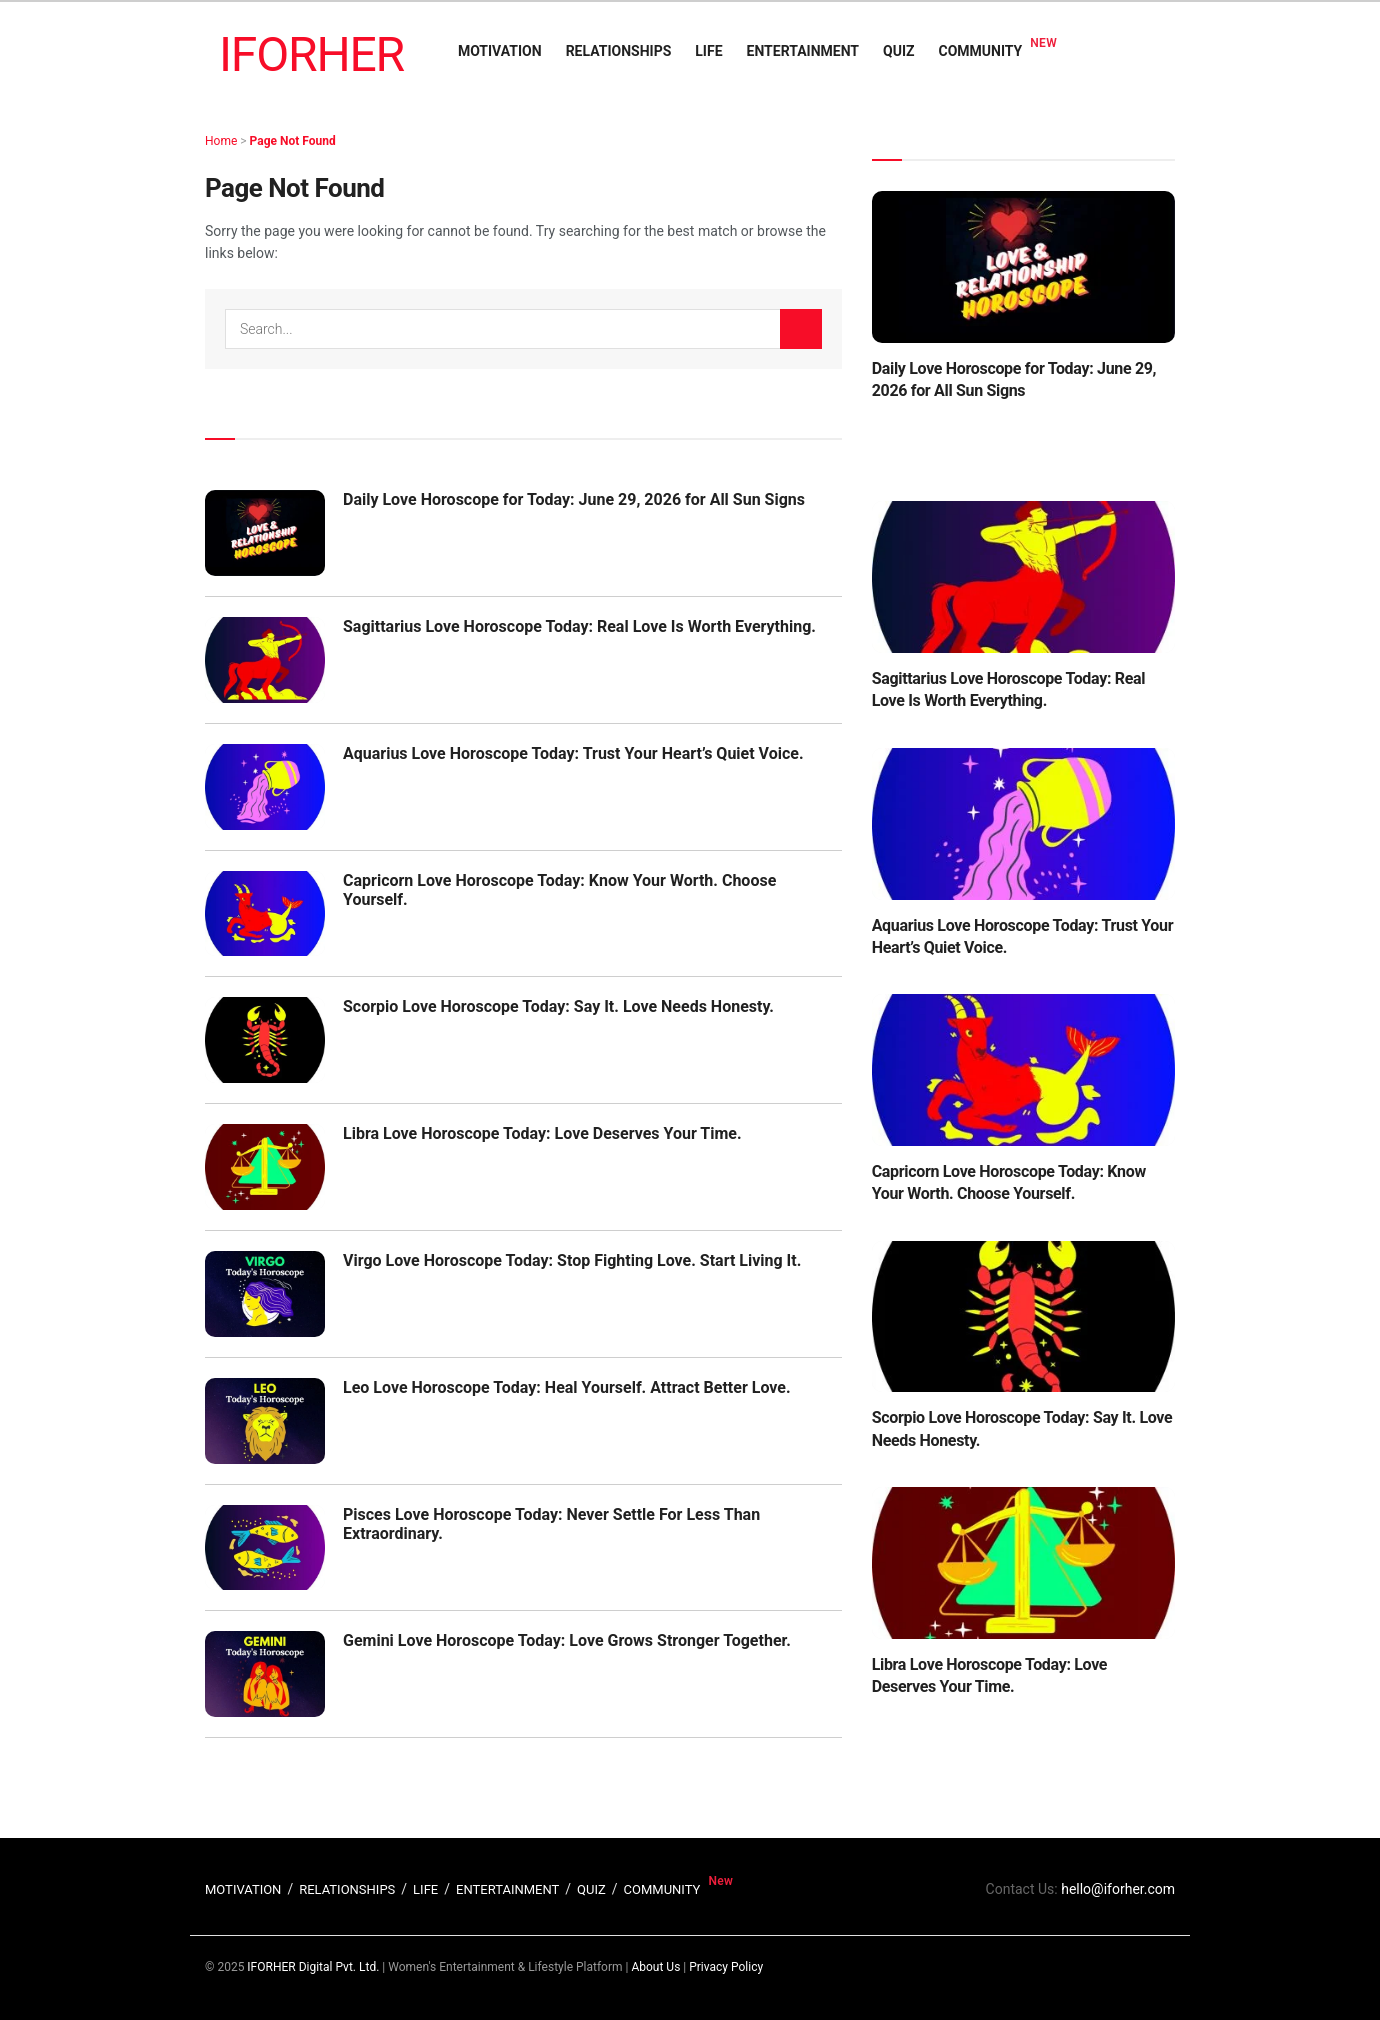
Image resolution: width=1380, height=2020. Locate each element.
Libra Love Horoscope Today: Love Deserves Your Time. (542, 1133)
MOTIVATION (500, 51)
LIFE (708, 51)
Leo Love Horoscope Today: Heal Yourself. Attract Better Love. (567, 1387)
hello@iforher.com (1118, 1889)
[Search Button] (801, 329)
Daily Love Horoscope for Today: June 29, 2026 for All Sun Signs (574, 499)
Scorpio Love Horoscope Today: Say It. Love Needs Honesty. (558, 1006)
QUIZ (898, 51)
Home (221, 141)
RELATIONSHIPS (619, 51)
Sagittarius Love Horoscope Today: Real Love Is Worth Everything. (579, 626)
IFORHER (311, 54)
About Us (655, 1967)
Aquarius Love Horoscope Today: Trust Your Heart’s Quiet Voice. (573, 753)
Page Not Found (293, 141)
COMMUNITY (981, 51)
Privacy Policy (726, 1967)
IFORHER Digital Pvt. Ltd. (313, 1967)
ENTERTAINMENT (803, 51)
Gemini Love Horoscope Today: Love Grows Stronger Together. (567, 1640)
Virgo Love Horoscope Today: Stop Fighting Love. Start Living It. (572, 1260)
